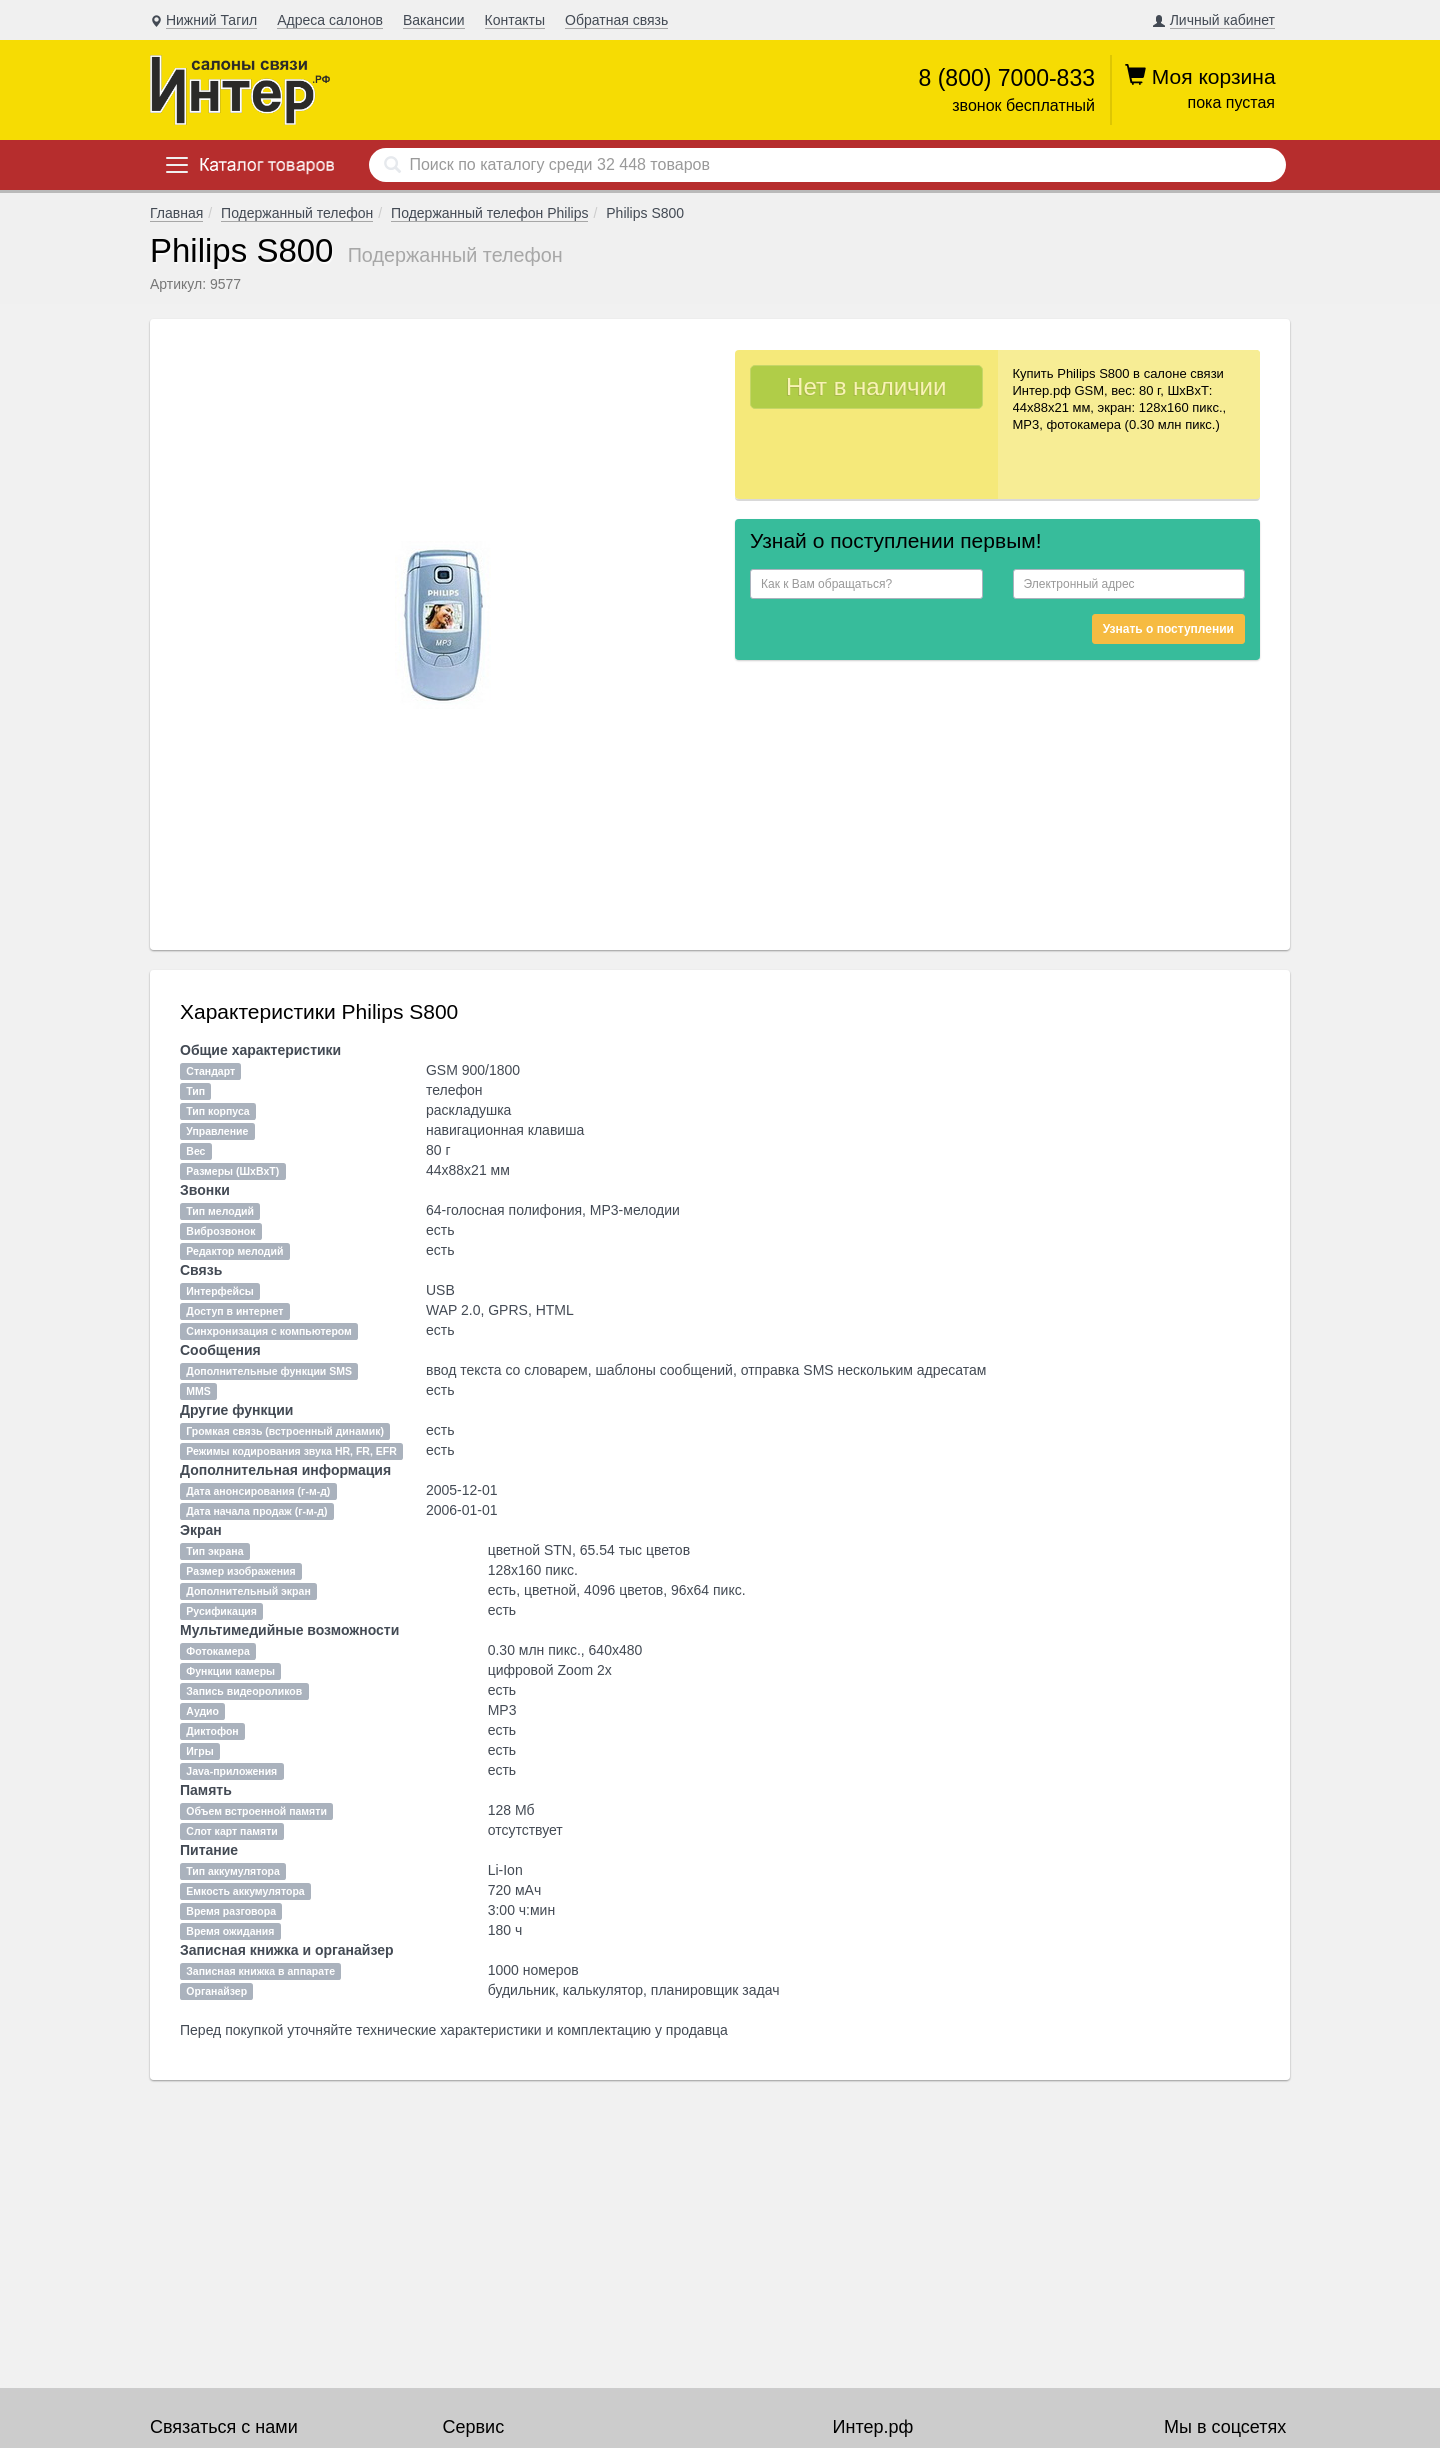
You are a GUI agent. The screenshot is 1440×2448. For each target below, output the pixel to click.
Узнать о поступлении (1168, 629)
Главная (176, 213)
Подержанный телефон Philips (489, 213)
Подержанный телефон (297, 213)
